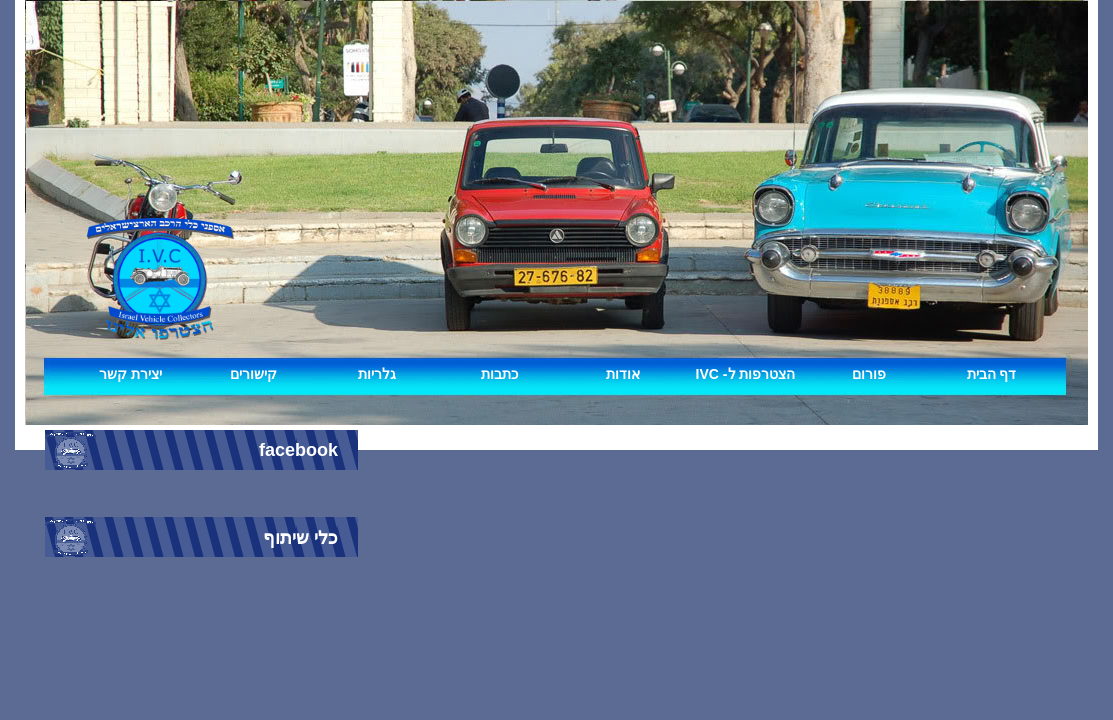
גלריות (377, 374)
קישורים (253, 374)
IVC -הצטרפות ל (746, 374)
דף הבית (992, 374)
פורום (869, 374)
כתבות (499, 374)
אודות (623, 374)
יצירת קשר (130, 374)
